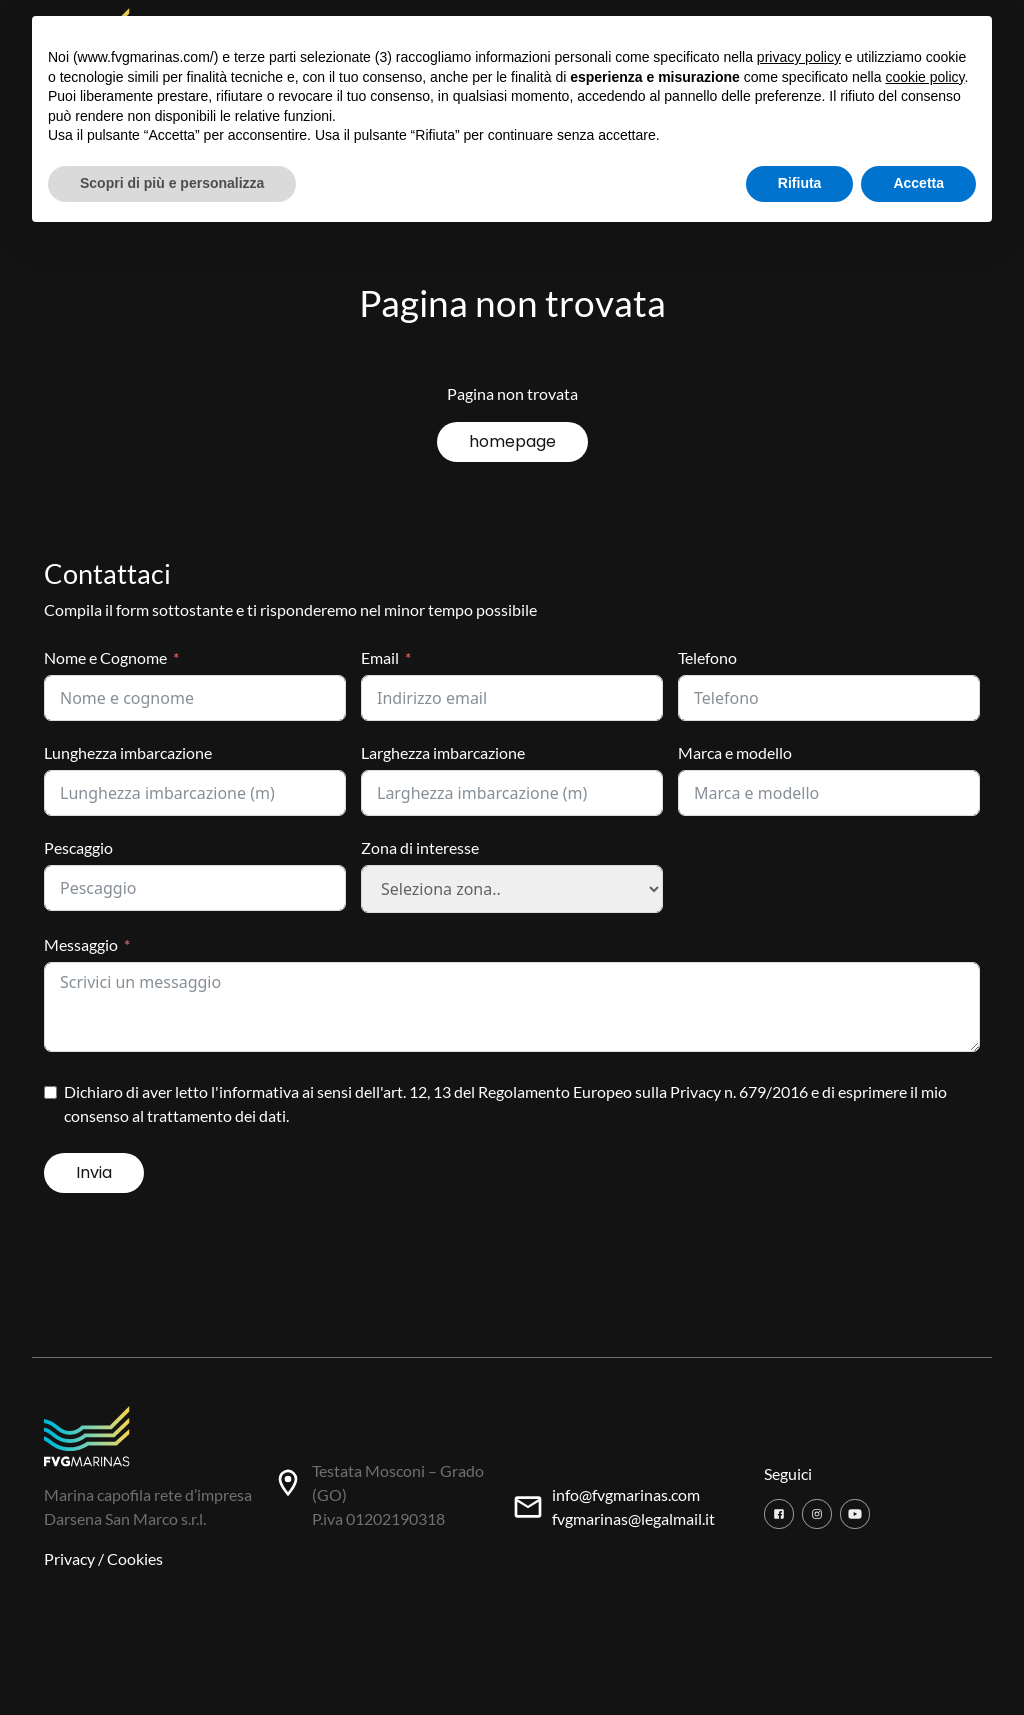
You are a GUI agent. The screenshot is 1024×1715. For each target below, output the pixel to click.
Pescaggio (78, 847)
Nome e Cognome (105, 657)
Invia (94, 1172)
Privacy (69, 1558)
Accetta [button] (918, 183)
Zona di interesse (420, 847)
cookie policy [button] (924, 77)
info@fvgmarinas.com (626, 1494)
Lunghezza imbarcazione (128, 752)
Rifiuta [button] (800, 183)
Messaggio (81, 944)
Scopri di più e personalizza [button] (172, 183)
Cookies (135, 1558)
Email (380, 657)
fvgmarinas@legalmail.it (633, 1518)
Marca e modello (735, 752)
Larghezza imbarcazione (443, 752)
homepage (512, 441)
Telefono (707, 657)
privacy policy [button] (799, 57)
